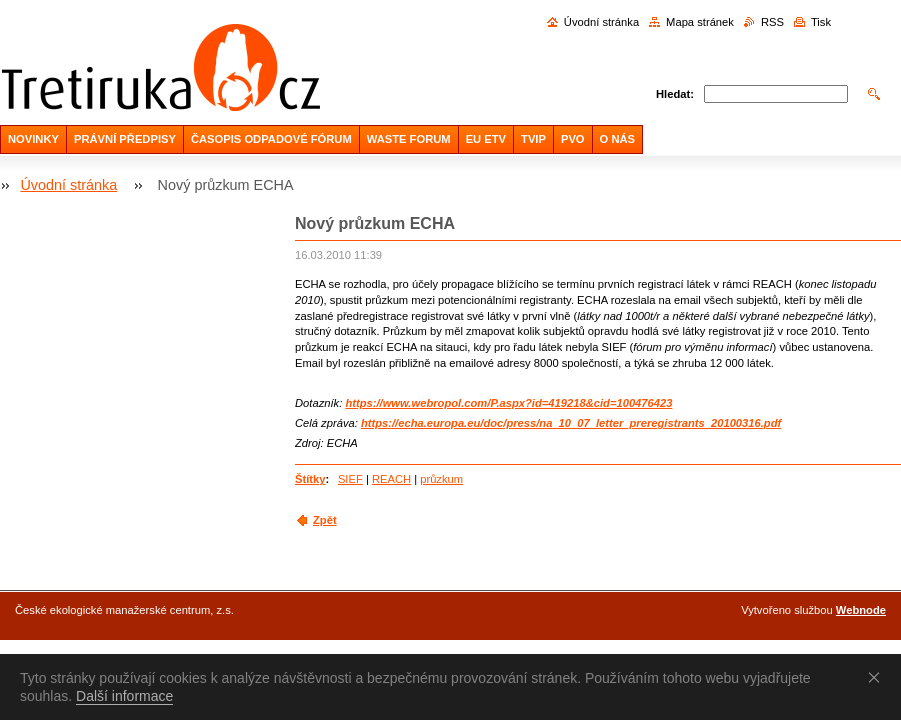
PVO (573, 139)
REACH (391, 479)
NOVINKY (33, 139)
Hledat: (675, 94)
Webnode (861, 610)
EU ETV (486, 139)
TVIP (533, 139)
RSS (772, 22)
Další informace (124, 696)
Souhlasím (878, 677)
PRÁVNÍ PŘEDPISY (125, 139)
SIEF (350, 479)
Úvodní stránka (601, 22)
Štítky (310, 479)
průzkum (441, 479)
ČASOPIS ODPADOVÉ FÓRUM (271, 139)
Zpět (325, 520)
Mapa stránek (700, 22)
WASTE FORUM (409, 139)
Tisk (821, 22)
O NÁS (617, 139)
